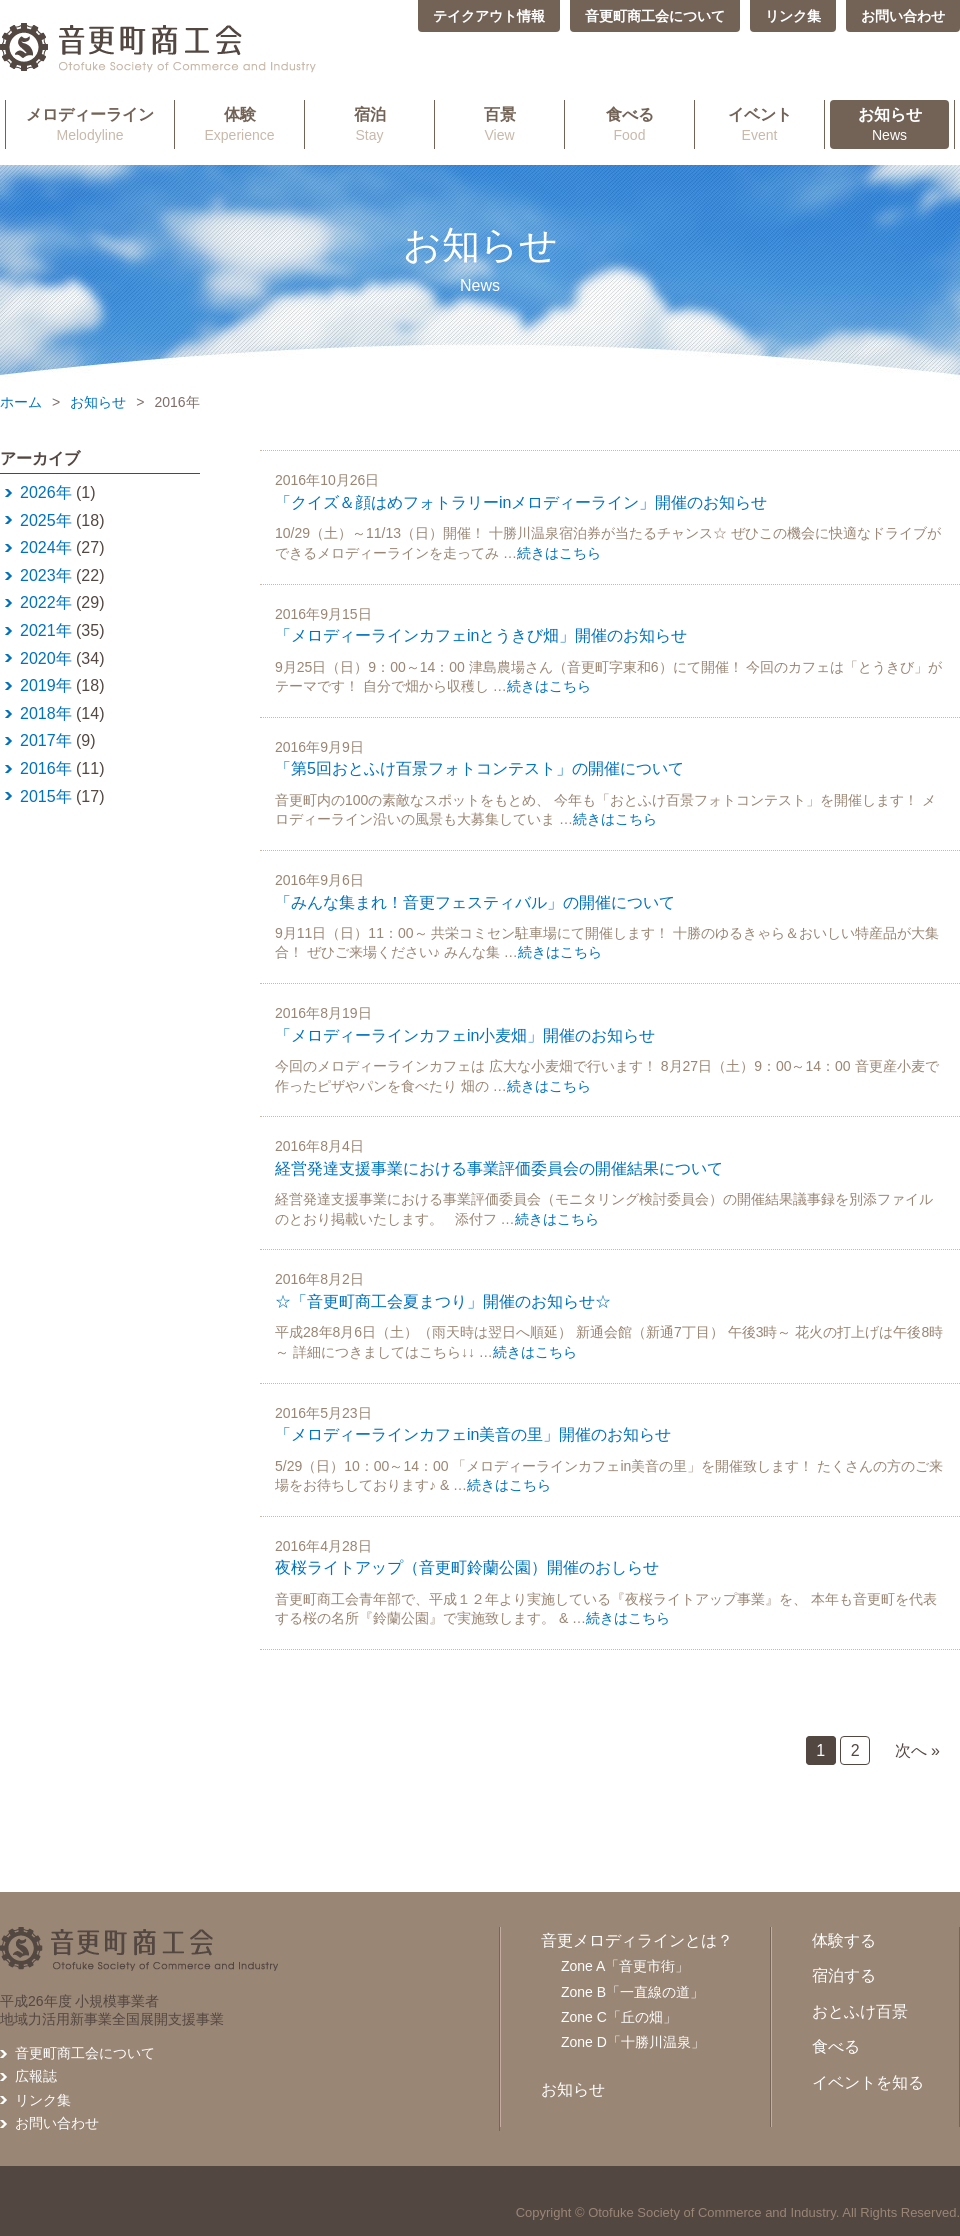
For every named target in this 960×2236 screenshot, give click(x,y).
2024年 (46, 547)
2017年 (46, 740)
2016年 (46, 768)
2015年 (46, 796)
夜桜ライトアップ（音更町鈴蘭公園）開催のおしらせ (467, 1567)
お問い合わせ (903, 16)
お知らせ (98, 402)
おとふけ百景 (860, 2011)
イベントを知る (868, 2082)
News (889, 124)
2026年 (46, 492)
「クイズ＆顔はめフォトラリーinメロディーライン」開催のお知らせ (521, 502)
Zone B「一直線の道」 (632, 1992)
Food (629, 124)
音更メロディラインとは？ (637, 1940)
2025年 (46, 520)
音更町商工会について (655, 16)
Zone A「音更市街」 (625, 1966)
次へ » (917, 1750)
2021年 (46, 630)
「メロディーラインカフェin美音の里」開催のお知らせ (473, 1434)
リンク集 (793, 16)
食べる (836, 2046)
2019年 (46, 685)
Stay (369, 124)
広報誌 (36, 2076)
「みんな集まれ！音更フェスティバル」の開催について (475, 902)
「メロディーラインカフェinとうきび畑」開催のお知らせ (481, 635)
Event (759, 124)
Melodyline (90, 124)
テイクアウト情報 (489, 16)
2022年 (46, 602)
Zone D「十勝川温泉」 (633, 2042)
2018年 (46, 713)
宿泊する (844, 1975)
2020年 (46, 658)
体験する (844, 1940)
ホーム (21, 402)
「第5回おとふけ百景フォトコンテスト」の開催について (479, 768)
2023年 (46, 575)
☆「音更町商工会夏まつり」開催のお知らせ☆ (443, 1301)
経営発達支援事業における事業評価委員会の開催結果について (499, 1168)
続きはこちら (559, 553)
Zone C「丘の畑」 (619, 2017)
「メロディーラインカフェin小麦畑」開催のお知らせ (465, 1035)
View (499, 124)
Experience (239, 124)
